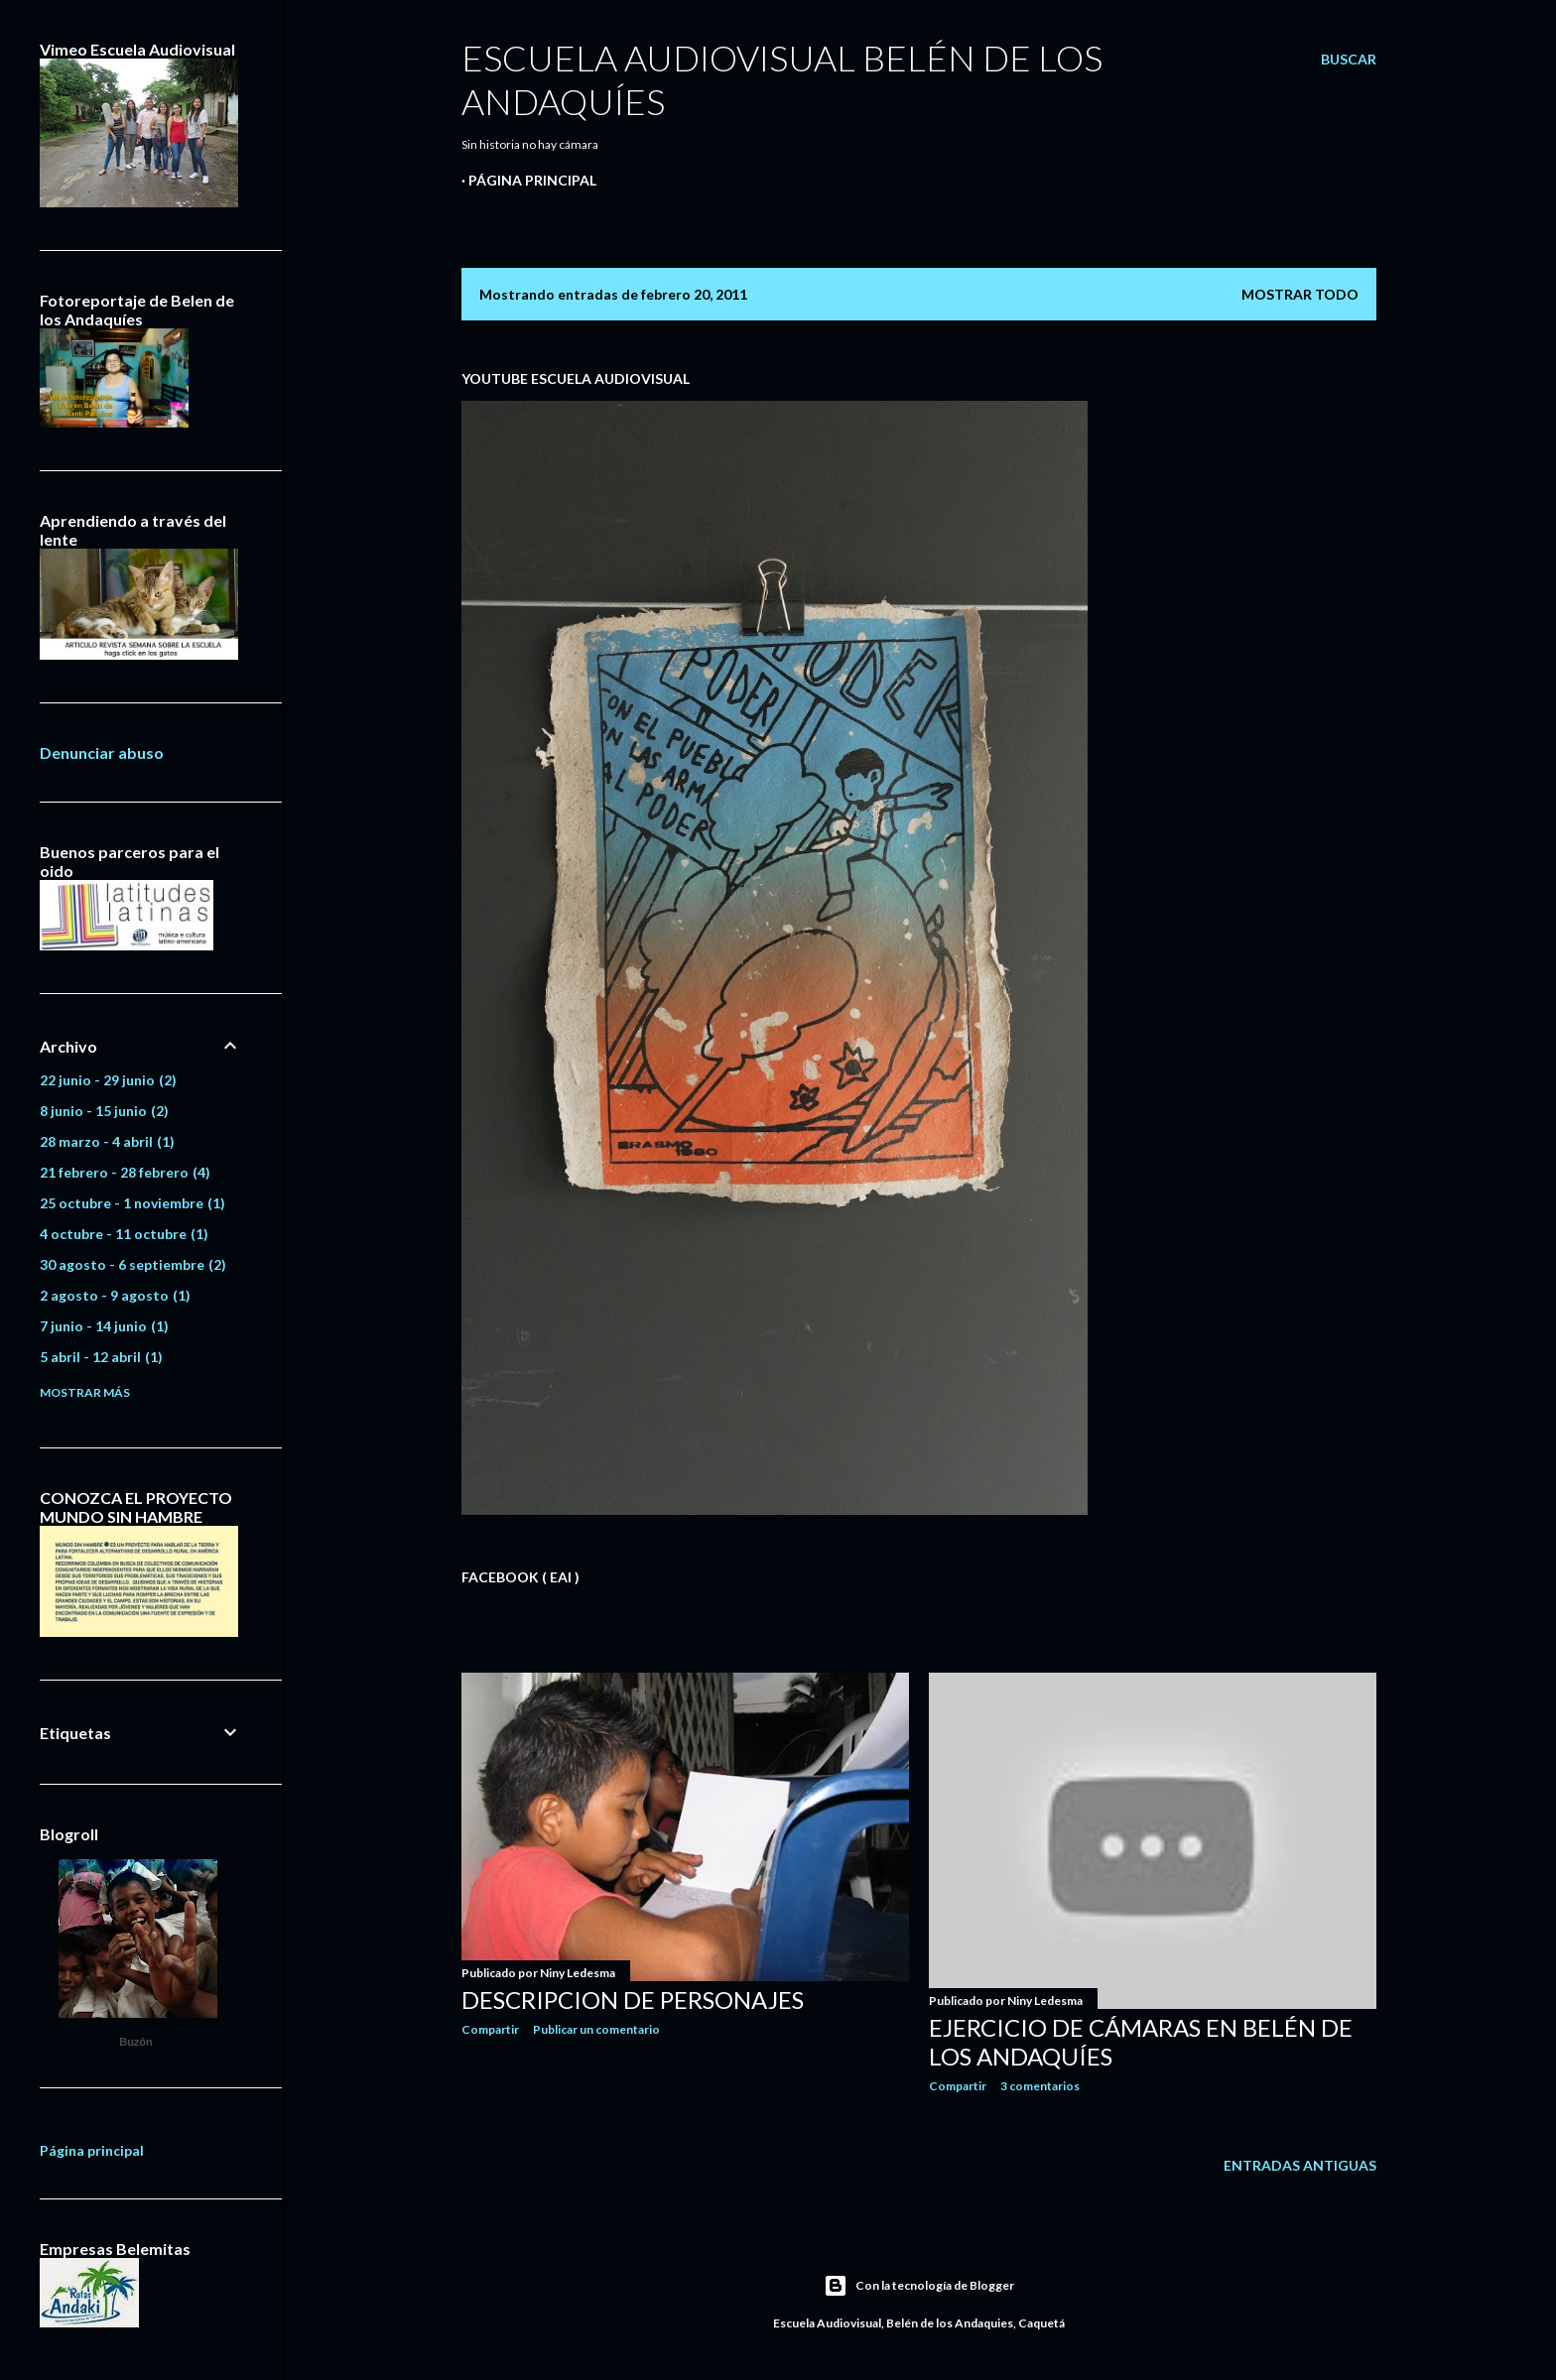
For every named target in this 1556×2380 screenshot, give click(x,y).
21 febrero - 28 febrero (125, 1172)
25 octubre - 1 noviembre (132, 1202)
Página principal (532, 180)
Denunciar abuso (102, 752)
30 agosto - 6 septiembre (133, 1264)
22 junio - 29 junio (108, 1079)
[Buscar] (1348, 59)
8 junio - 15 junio (104, 1110)
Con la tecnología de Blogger (919, 2286)
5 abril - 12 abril (101, 1356)
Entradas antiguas (1300, 2165)
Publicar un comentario (596, 2029)
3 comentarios (1040, 2085)
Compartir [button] (490, 2029)
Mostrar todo (1300, 294)
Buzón (136, 2042)
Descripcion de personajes (632, 1999)
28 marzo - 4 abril (107, 1141)
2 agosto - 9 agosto (115, 1295)
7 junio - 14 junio (104, 1325)
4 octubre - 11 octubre (124, 1233)
